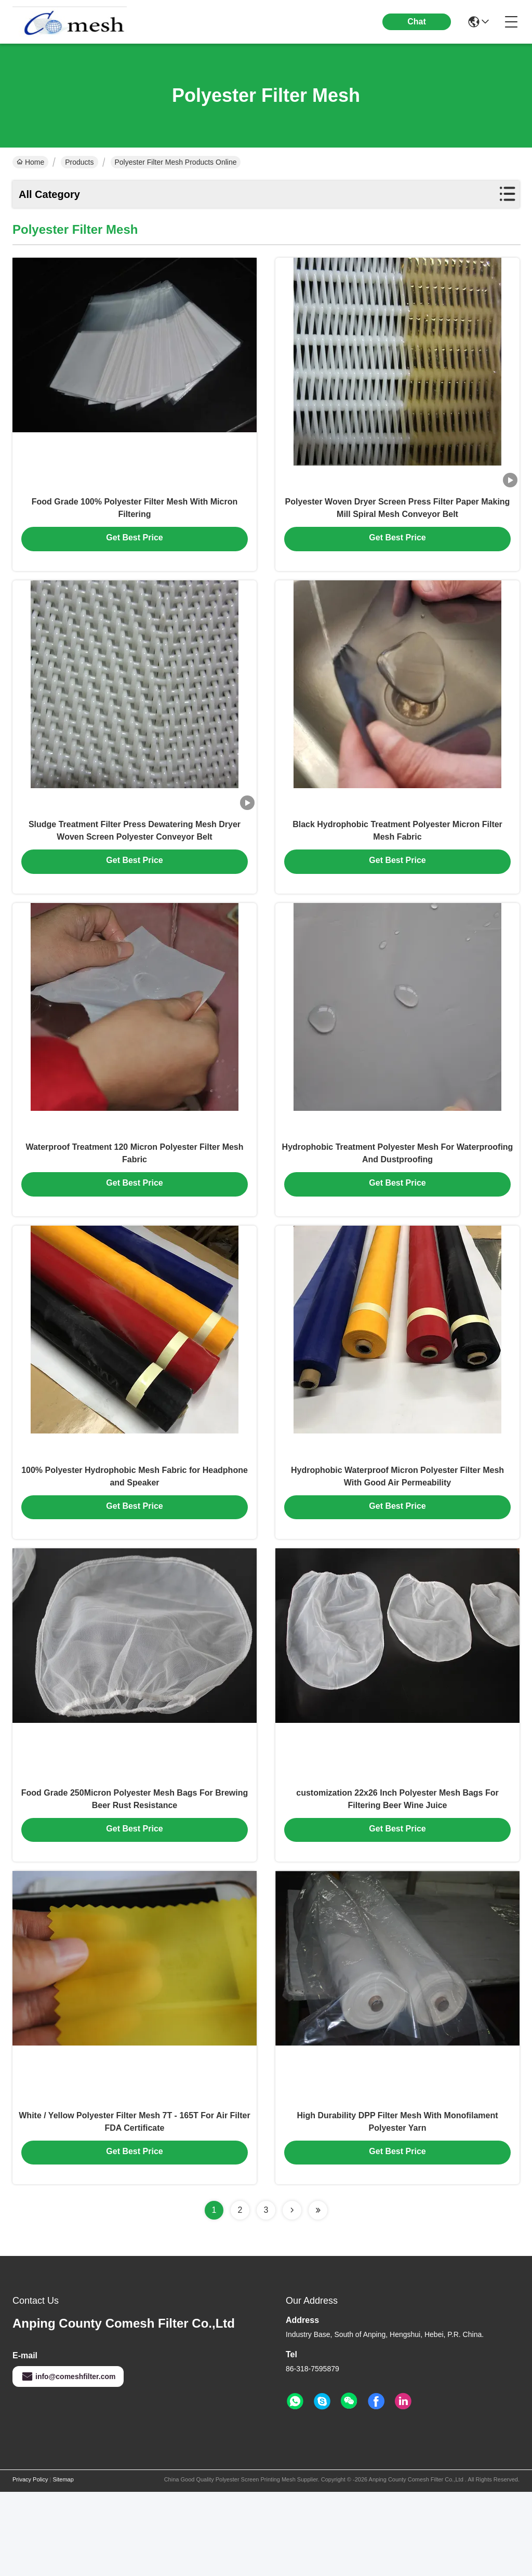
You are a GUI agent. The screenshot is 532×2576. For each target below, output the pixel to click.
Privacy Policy (30, 2563)
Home (30, 162)
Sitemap (62, 2563)
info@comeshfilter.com (68, 2460)
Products (79, 162)
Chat (416, 21)
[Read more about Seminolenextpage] (292, 2294)
